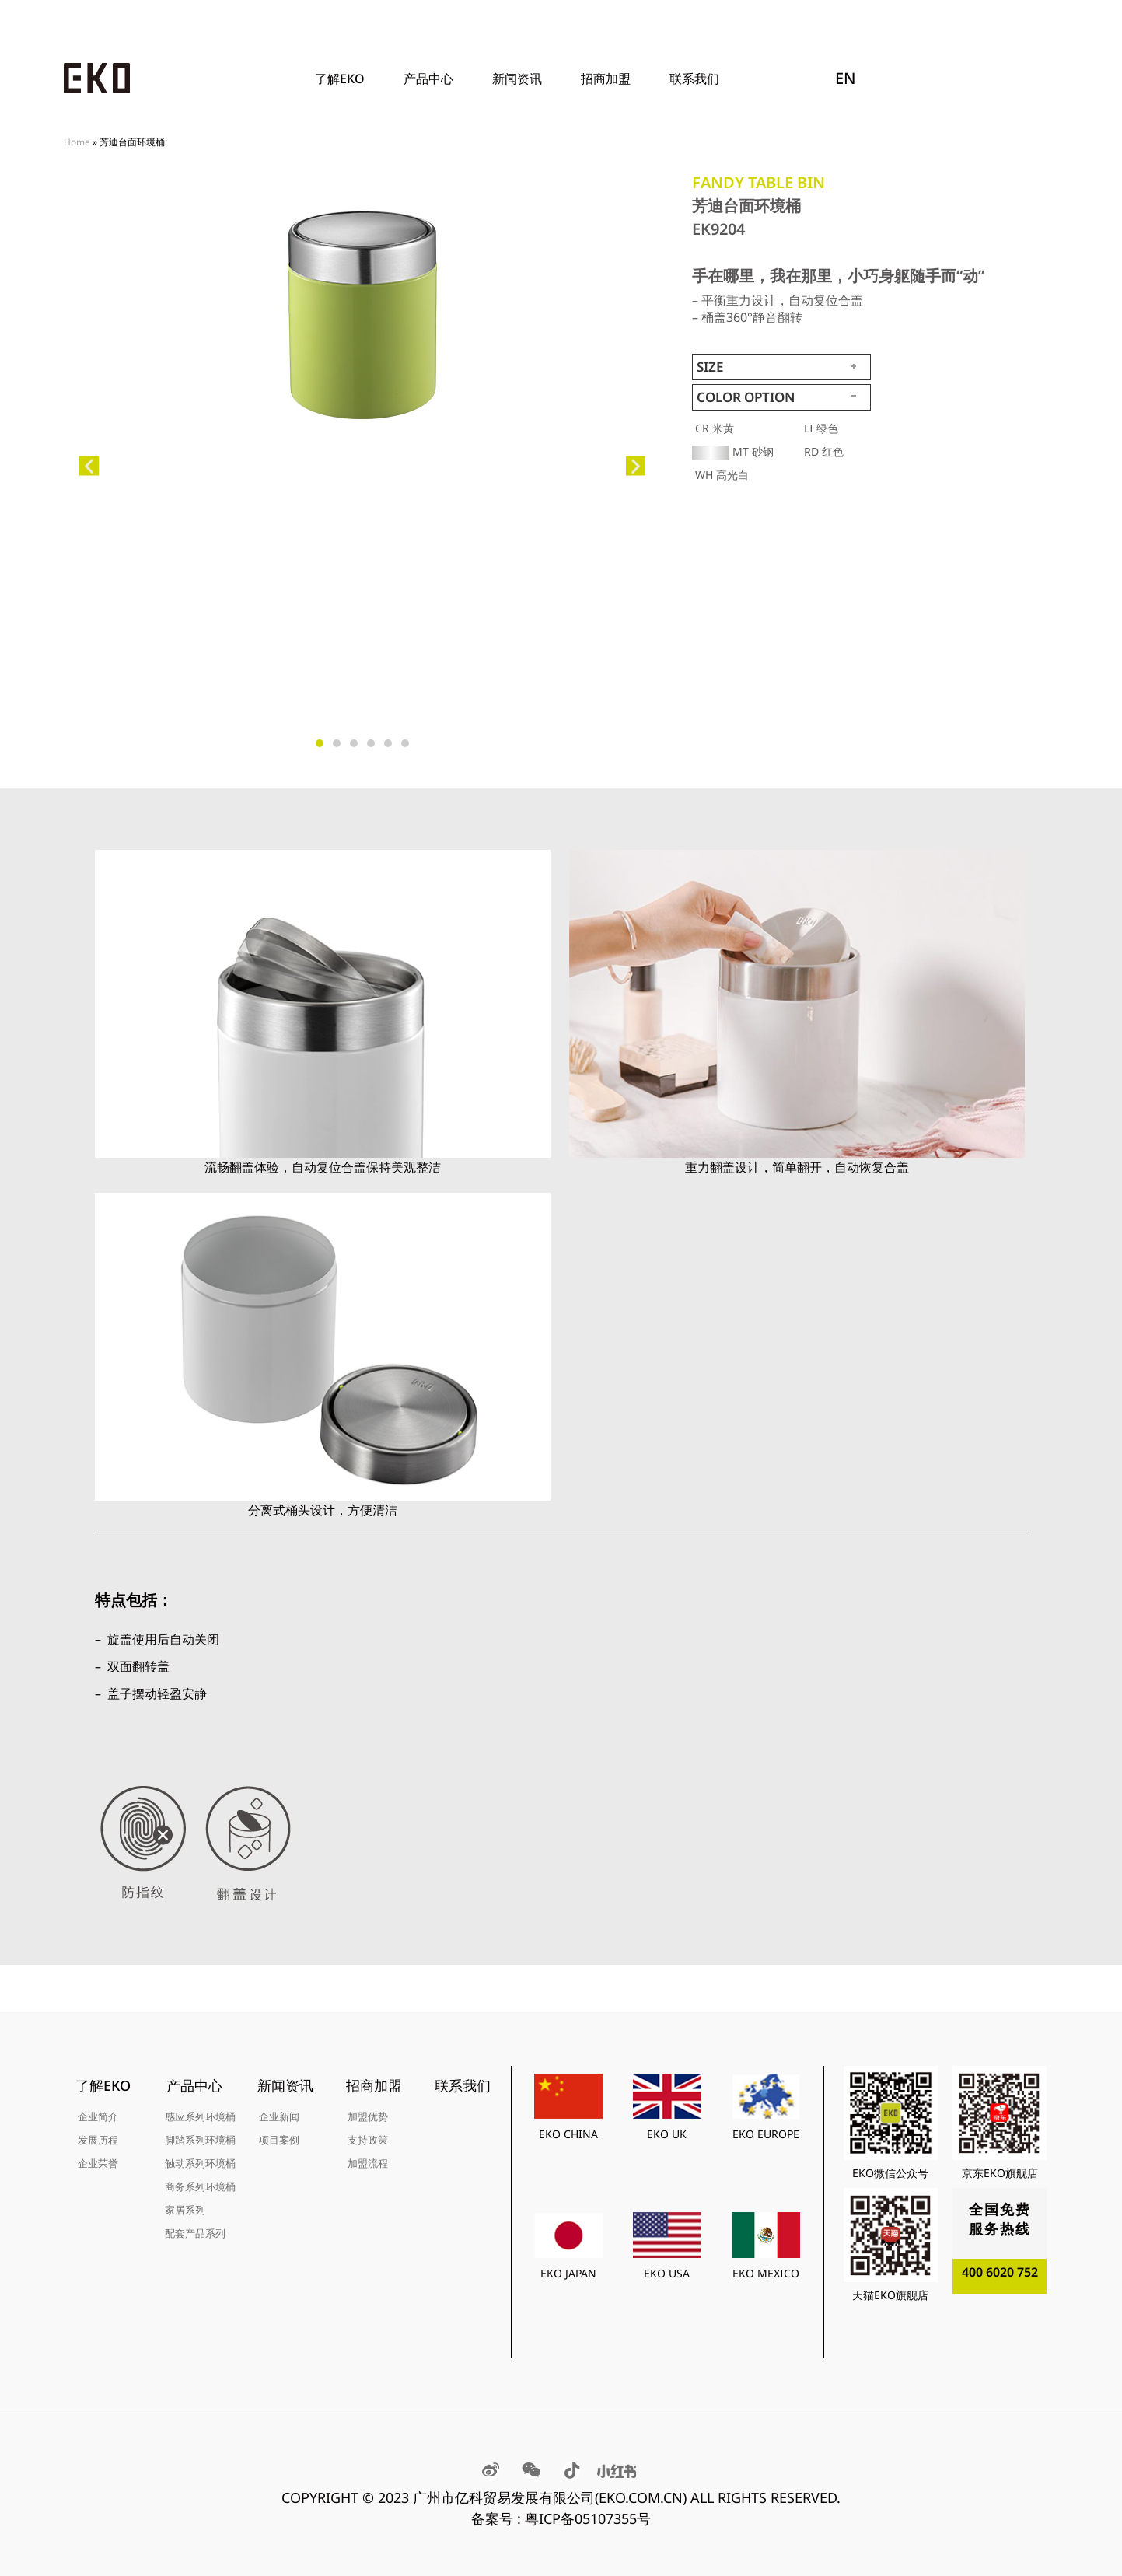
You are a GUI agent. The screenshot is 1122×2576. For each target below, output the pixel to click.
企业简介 (98, 2116)
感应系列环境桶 (200, 2116)
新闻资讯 (521, 78)
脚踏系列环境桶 (200, 2140)
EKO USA (667, 2273)
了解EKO (343, 78)
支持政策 (368, 2140)
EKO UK (667, 2134)
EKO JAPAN (568, 2273)
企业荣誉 (98, 2163)
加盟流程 (368, 2163)
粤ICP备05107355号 (588, 2518)
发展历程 (98, 2140)
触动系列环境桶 (200, 2163)
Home (77, 141)
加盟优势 (368, 2116)
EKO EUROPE (765, 2134)
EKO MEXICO (765, 2273)
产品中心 (432, 78)
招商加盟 (609, 78)
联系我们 (694, 78)
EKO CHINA (568, 2134)
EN (845, 78)
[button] (89, 466)
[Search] (1026, 78)
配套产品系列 (195, 2233)
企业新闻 (279, 2116)
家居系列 (185, 2210)
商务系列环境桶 (200, 2186)
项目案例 (279, 2140)
